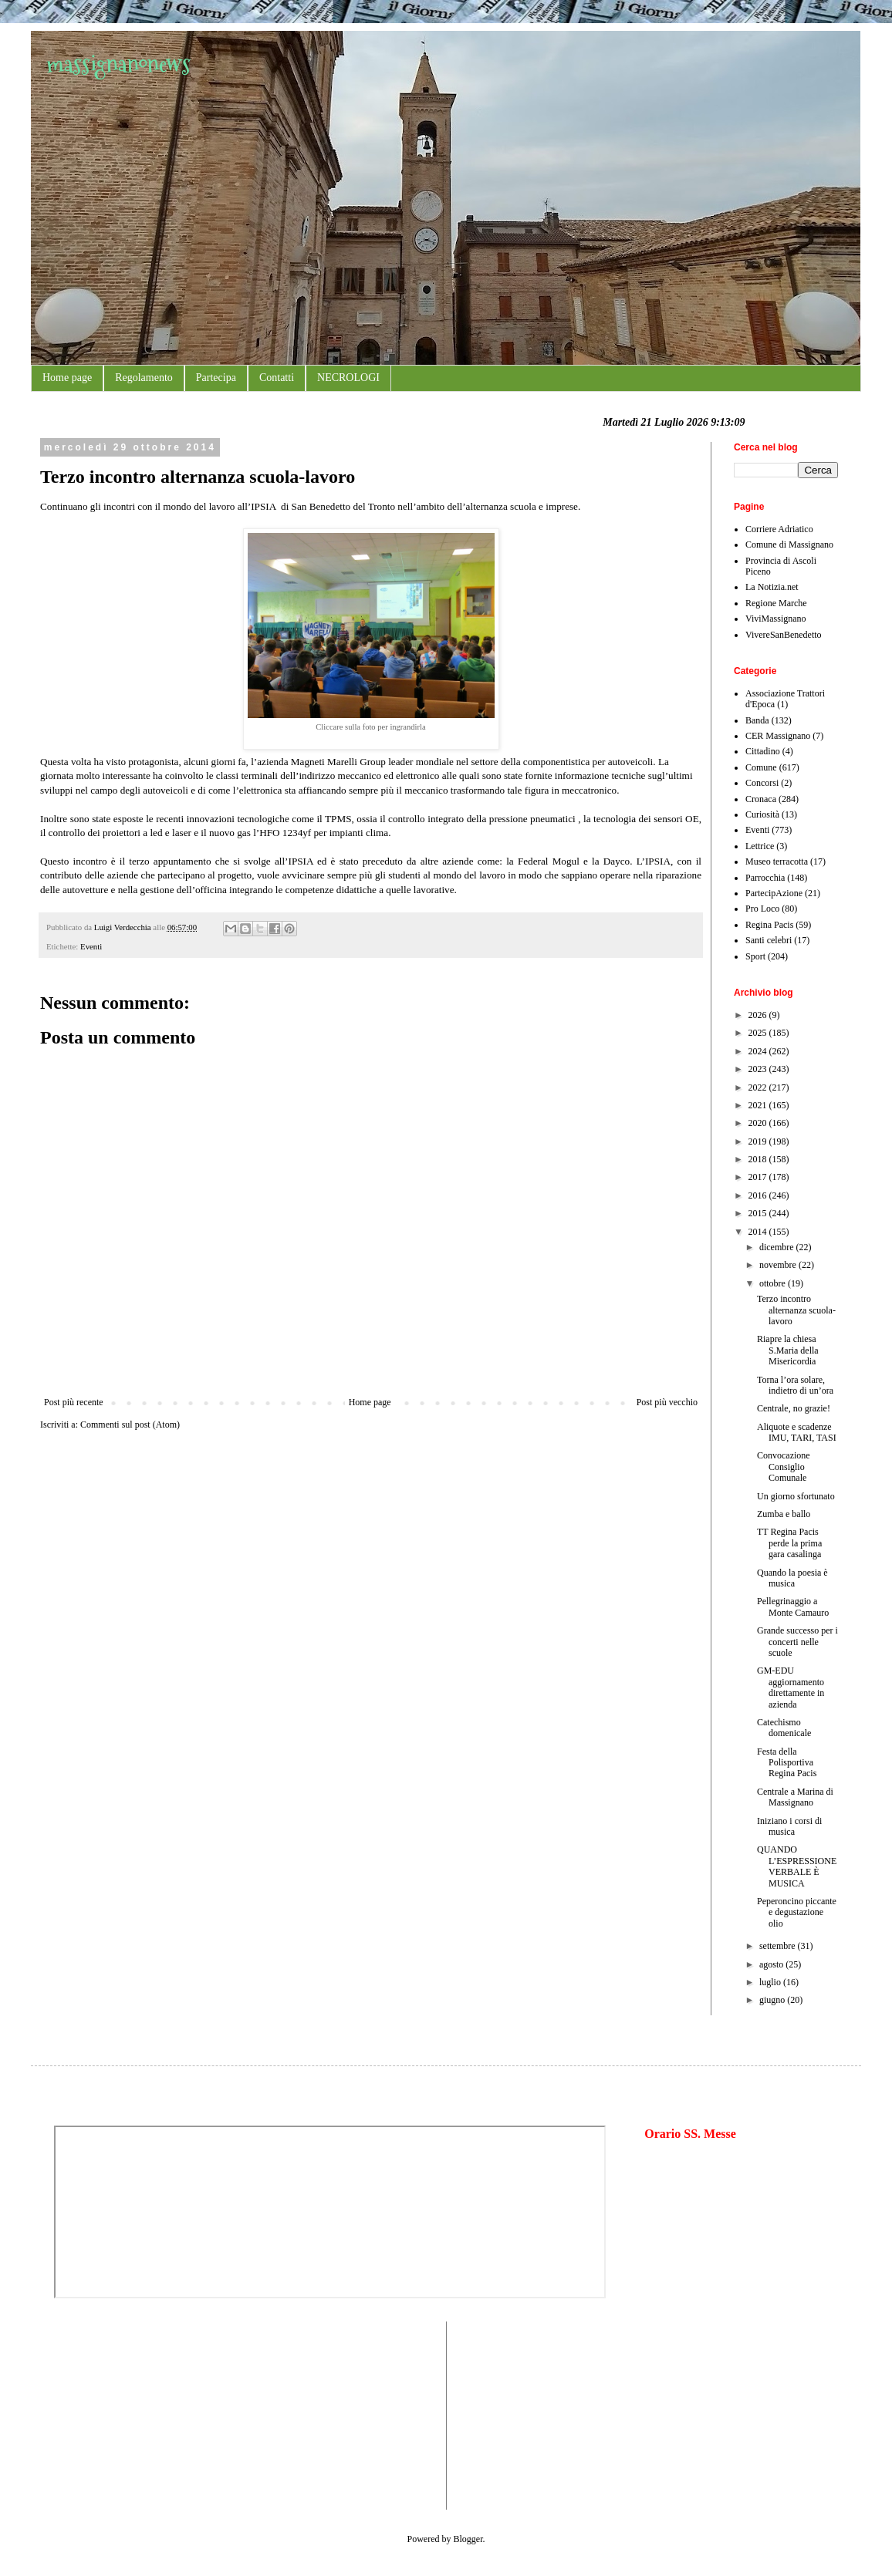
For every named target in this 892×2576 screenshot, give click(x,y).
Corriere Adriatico (779, 529)
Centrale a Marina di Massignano (795, 1797)
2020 (758, 1123)
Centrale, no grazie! (793, 1408)
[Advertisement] (100, 2414)
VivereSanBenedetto (783, 634)
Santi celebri (768, 940)
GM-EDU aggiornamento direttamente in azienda (790, 1687)
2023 (758, 1069)
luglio (771, 1982)
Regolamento (144, 377)
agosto (772, 1964)
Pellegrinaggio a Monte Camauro (793, 1606)
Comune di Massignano (789, 544)
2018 (758, 1159)
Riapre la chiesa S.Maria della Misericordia (788, 1350)
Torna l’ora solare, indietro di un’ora (795, 1385)
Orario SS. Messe (690, 2133)
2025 (758, 1032)
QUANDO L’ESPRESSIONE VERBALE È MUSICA (796, 1866)
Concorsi (762, 782)
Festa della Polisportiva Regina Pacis (786, 1762)
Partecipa (216, 377)
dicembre (777, 1247)
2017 (758, 1177)
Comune (761, 767)
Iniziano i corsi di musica (789, 1826)
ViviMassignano (775, 618)
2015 (758, 1213)
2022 (758, 1087)
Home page (67, 377)
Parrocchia (765, 877)
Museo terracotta (776, 861)
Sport (755, 956)
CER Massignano (777, 735)
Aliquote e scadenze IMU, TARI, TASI (796, 1432)
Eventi (91, 946)
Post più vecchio (667, 1402)
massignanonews (118, 63)
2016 (758, 1195)
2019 (758, 1141)
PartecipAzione (773, 893)
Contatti (276, 377)
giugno (773, 1999)
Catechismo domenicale (784, 1727)
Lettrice (759, 846)
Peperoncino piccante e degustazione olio (796, 1912)
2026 (758, 1015)
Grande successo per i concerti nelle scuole (797, 1641)
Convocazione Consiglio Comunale (783, 1466)
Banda (757, 720)
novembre (779, 1264)
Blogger (468, 2539)
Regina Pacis (769, 924)
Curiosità (762, 814)
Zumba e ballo (783, 1514)
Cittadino (762, 751)
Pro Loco (762, 908)
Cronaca (760, 799)
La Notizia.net (772, 587)
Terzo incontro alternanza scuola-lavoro (796, 1310)
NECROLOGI (348, 377)
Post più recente (73, 1402)
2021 (758, 1105)
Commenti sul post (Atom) (130, 1424)
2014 (758, 1231)
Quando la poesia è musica (792, 1578)
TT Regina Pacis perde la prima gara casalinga (789, 1542)
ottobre (773, 1283)
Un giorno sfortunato (796, 1496)
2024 (758, 1051)
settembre (778, 1945)
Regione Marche (776, 603)
